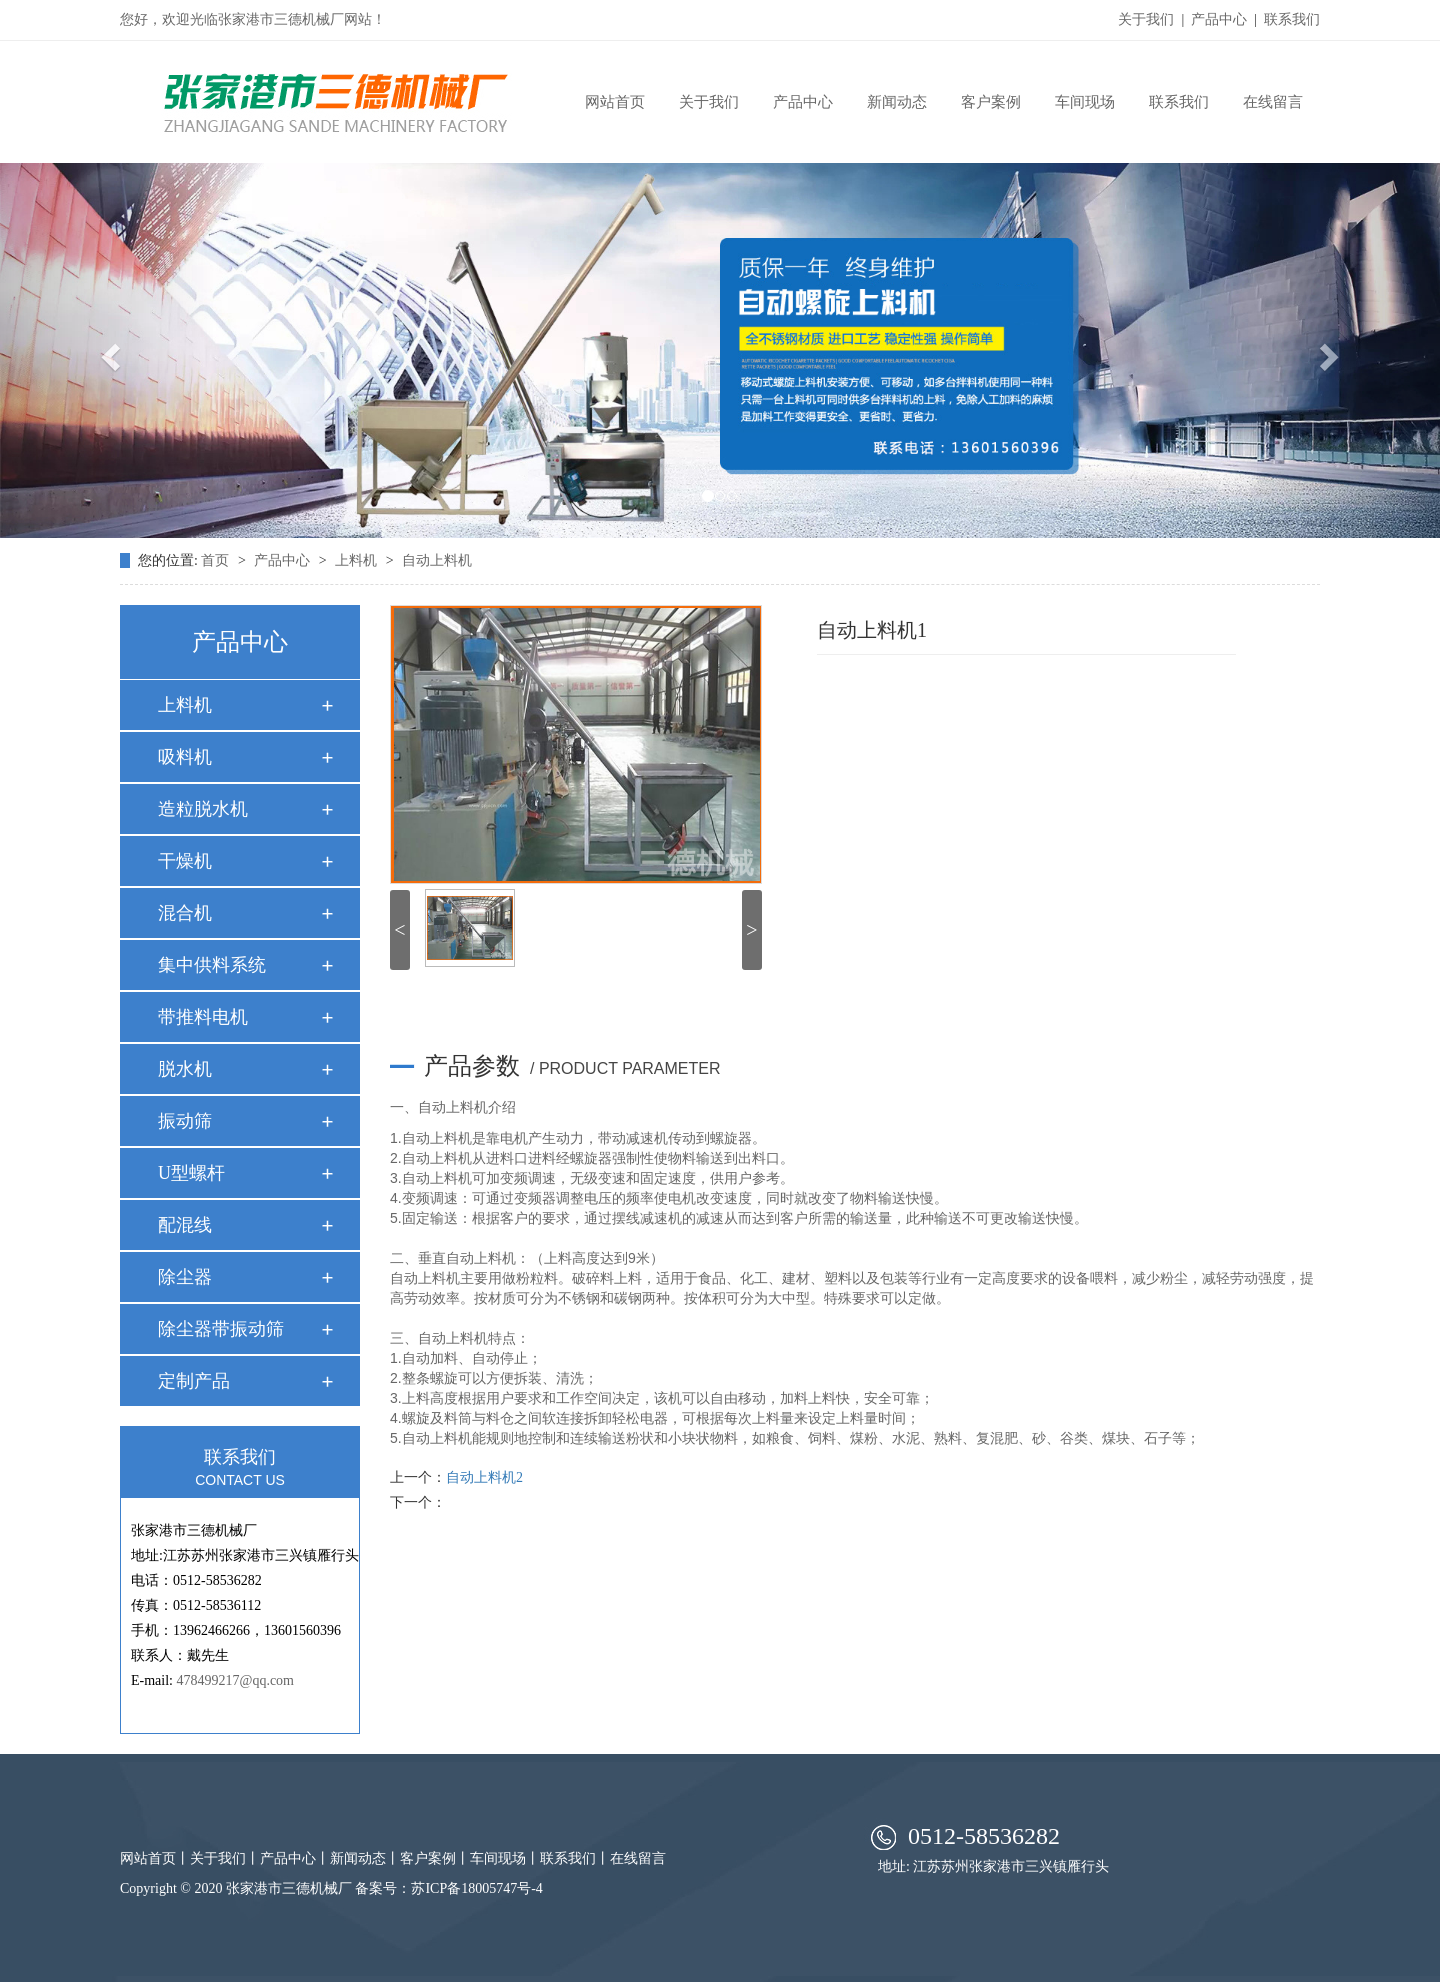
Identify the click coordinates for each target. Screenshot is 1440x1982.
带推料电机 (203, 1017)
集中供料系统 (212, 965)
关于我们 (1146, 19)
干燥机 (185, 861)
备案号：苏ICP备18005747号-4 (448, 1888)
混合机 (185, 913)
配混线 (185, 1225)
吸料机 (185, 757)
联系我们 (1292, 19)
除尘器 (185, 1277)
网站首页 (615, 102)
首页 (215, 560)
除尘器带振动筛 (221, 1329)
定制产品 (194, 1381)
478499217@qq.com (236, 1680)
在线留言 (1273, 102)
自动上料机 (437, 560)
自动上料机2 (484, 1477)
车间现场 (1085, 102)
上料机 (358, 560)
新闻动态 (897, 102)
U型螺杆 (191, 1173)
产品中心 (1219, 19)
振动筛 (185, 1121)
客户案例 (991, 102)
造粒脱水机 (203, 809)
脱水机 (185, 1069)
